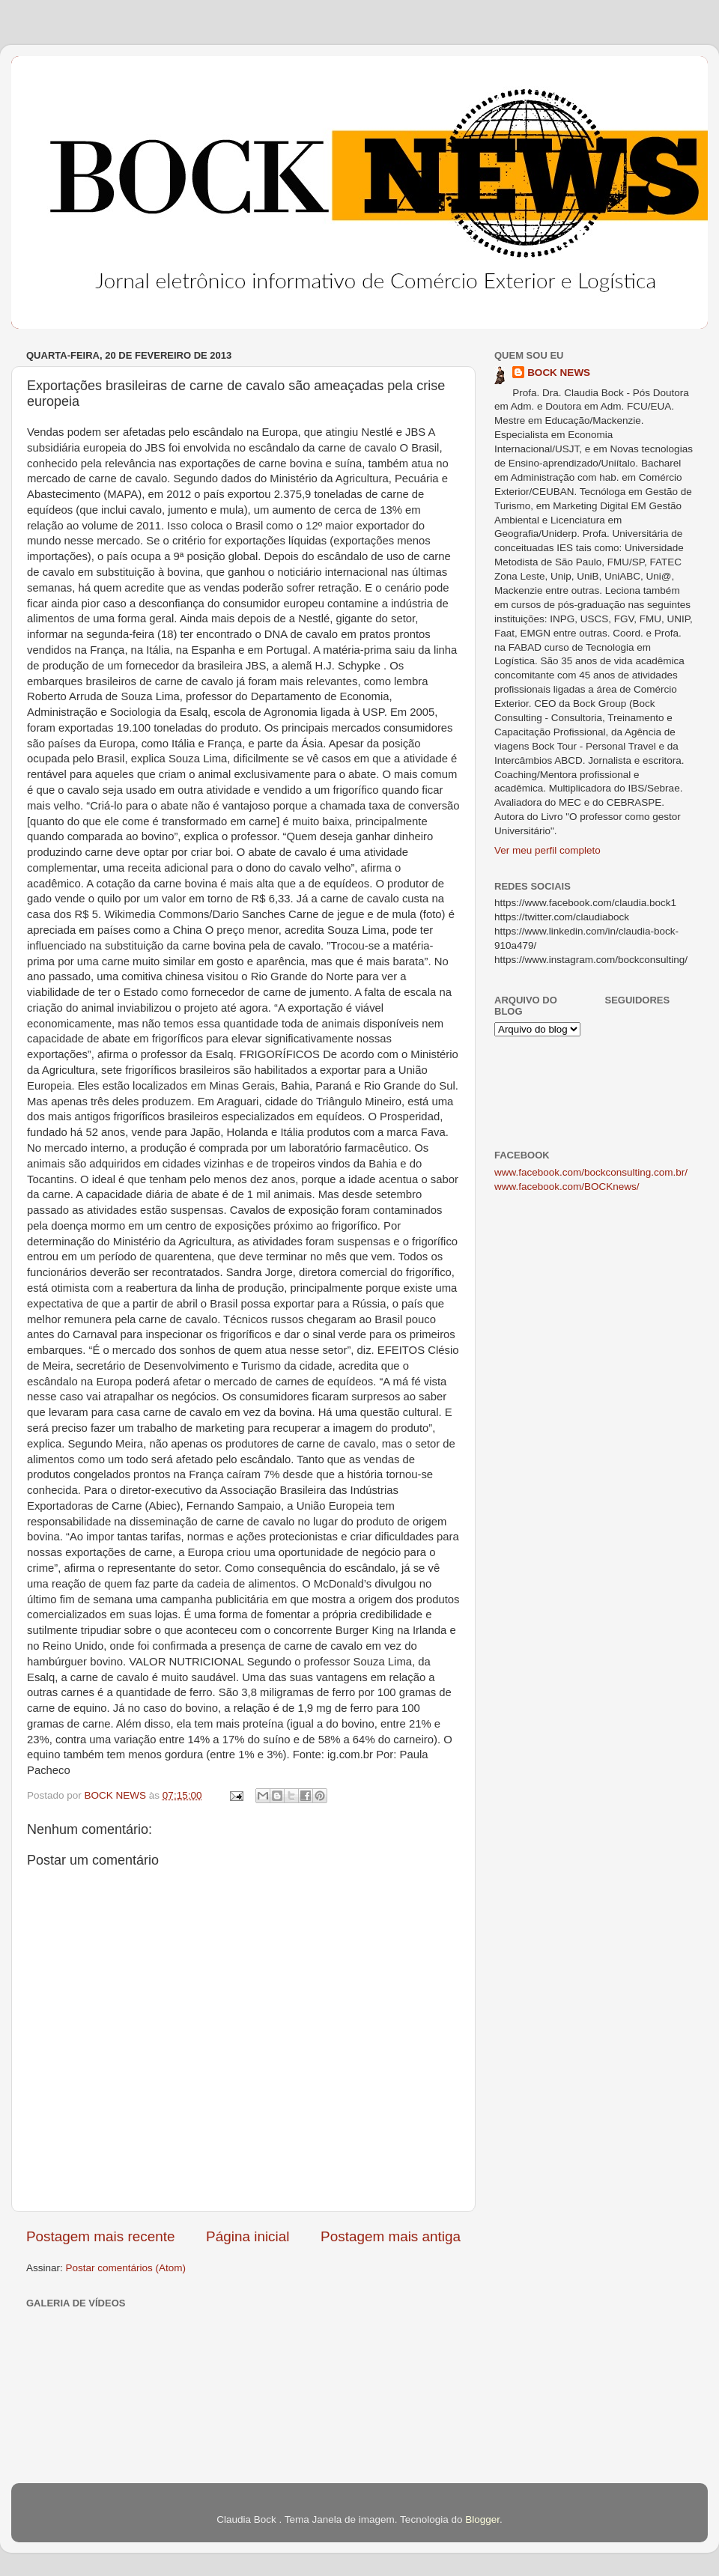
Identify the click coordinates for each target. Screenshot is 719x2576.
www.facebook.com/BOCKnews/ (567, 1186)
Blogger (482, 2519)
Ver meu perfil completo (547, 850)
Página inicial (247, 2236)
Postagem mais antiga (391, 2236)
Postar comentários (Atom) (126, 2267)
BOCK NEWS (558, 372)
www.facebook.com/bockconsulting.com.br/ (591, 1172)
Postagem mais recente (100, 2236)
